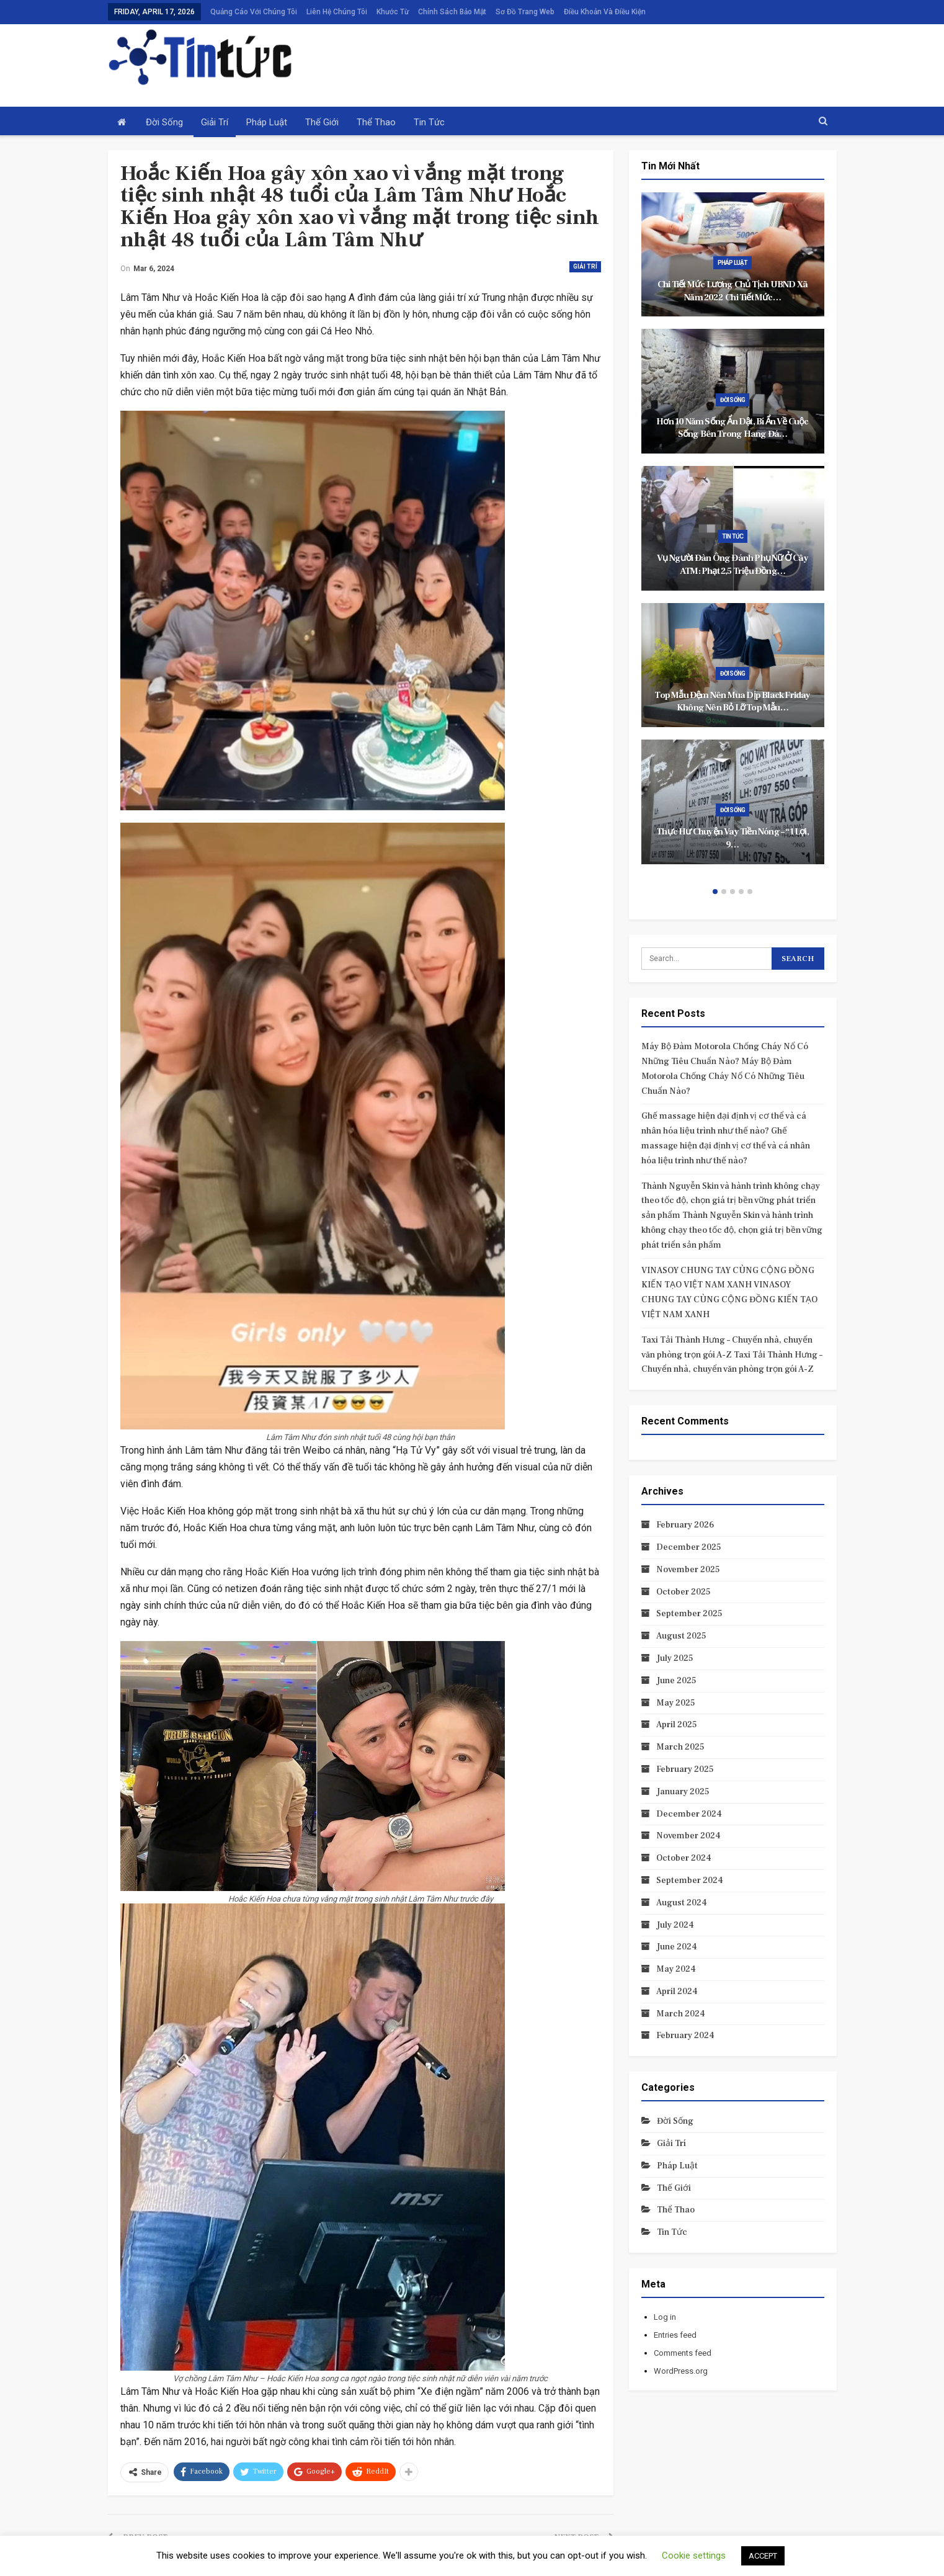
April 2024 (677, 1991)
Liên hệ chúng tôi (336, 11)
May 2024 (676, 1969)
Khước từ (392, 11)
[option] (732, 534)
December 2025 (688, 1547)
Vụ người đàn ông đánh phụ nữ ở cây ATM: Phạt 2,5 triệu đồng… (732, 564)
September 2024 (689, 1880)
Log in (665, 2317)
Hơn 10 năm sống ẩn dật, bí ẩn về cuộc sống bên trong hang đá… (732, 428)
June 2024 (676, 1946)
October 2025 (683, 1592)
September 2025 (689, 1613)
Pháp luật (266, 122)
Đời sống (164, 122)
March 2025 (680, 1747)
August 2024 (681, 1902)
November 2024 (688, 1835)
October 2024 (683, 1858)
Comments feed (682, 2353)
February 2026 (685, 1525)
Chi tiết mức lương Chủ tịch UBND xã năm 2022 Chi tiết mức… (732, 291)
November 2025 (688, 1569)
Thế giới (322, 122)
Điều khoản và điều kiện (605, 11)
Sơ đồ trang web (525, 11)
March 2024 (680, 2013)
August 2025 (681, 1636)
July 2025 (674, 1658)
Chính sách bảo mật (452, 11)
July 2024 (675, 1925)
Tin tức (429, 122)
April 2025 (676, 1724)
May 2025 (675, 1703)
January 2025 (683, 1791)
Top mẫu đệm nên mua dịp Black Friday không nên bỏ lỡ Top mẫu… (732, 701)
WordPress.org (681, 2371)
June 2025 (676, 1680)
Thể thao (376, 122)
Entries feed (675, 2335)
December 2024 (689, 1814)
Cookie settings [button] (694, 2555)
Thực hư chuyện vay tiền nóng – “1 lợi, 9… (732, 838)
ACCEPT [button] (763, 2555)
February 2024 (685, 2035)
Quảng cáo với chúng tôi (253, 11)
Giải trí (214, 122)
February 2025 (685, 1769)
